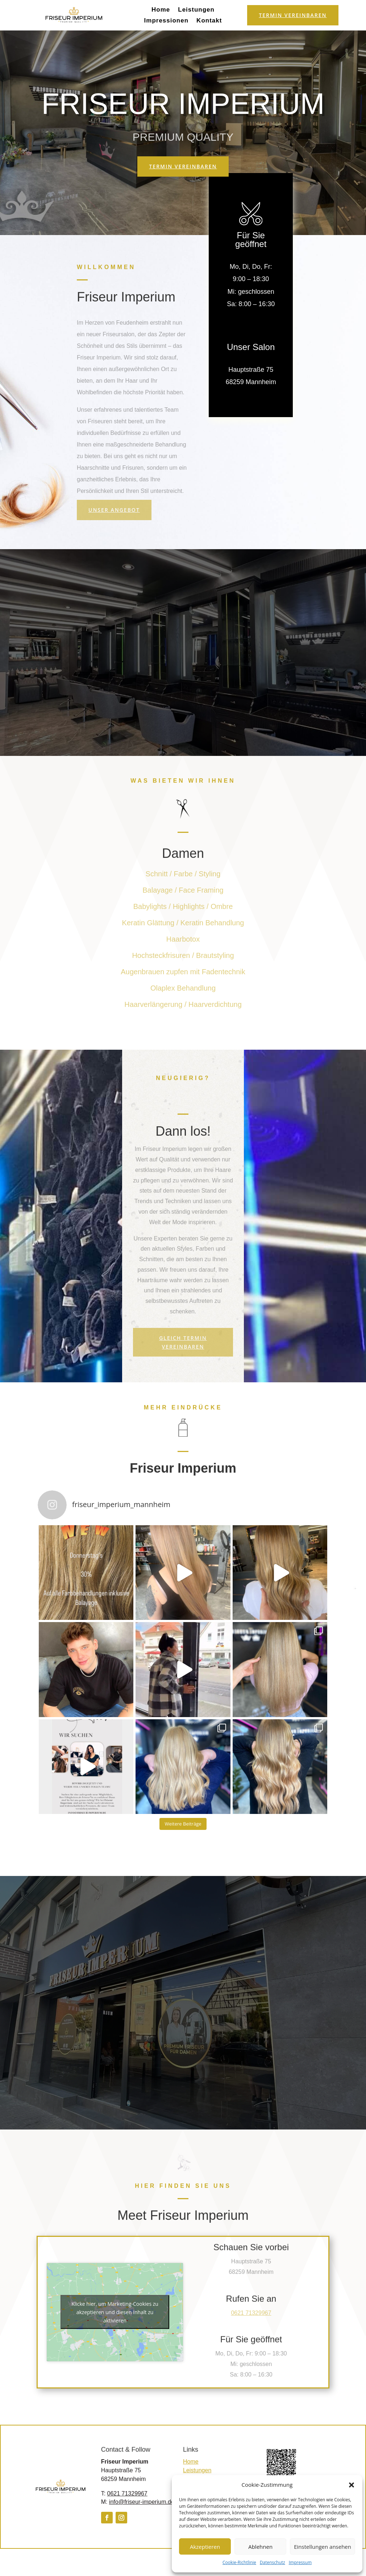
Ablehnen (260, 2546)
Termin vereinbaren (293, 15)
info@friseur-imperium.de (141, 2502)
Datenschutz (272, 2562)
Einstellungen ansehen (322, 2546)
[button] (351, 2485)
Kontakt (209, 21)
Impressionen (166, 21)
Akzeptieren (205, 2546)
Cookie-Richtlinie (239, 2562)
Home (160, 10)
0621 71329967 (127, 2493)
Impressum (300, 2562)
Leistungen (196, 10)
